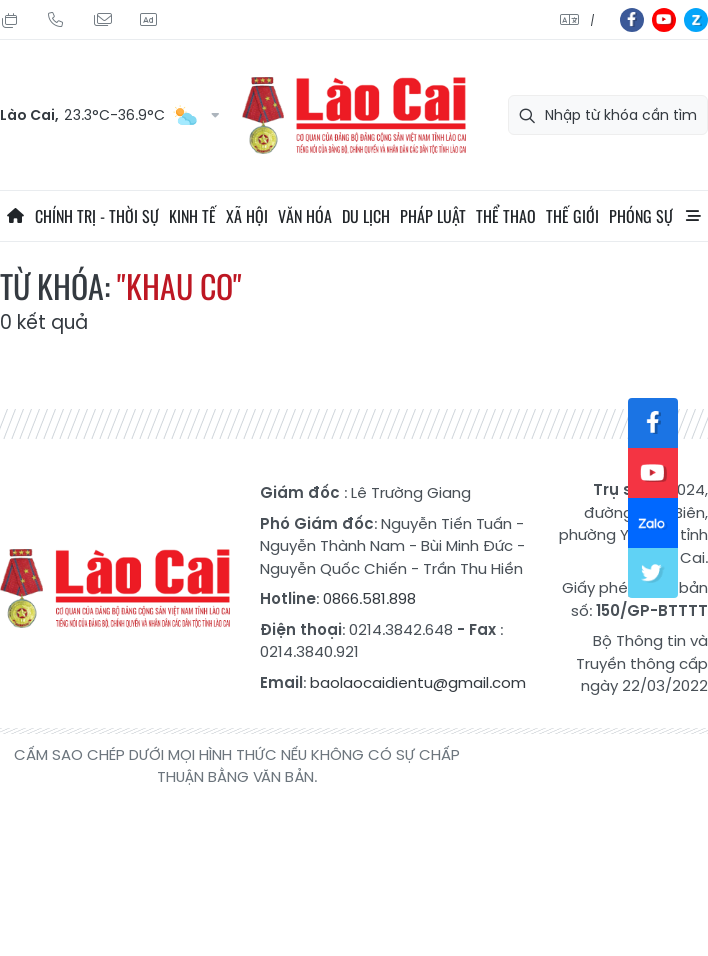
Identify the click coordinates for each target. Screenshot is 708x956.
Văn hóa (305, 216)
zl (696, 20)
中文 (592, 20)
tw (653, 573)
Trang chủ (15, 216)
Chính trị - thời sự (97, 216)
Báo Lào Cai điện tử (354, 115)
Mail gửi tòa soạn (102, 20)
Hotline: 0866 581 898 (56, 20)
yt (664, 20)
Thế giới (572, 216)
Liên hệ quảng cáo (148, 20)
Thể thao (506, 216)
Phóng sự (641, 216)
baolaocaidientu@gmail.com (418, 682)
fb (632, 20)
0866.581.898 (369, 598)
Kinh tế (192, 216)
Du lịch (366, 216)
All (693, 216)
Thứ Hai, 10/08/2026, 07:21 (10, 20)
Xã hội (247, 216)
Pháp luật (433, 216)
